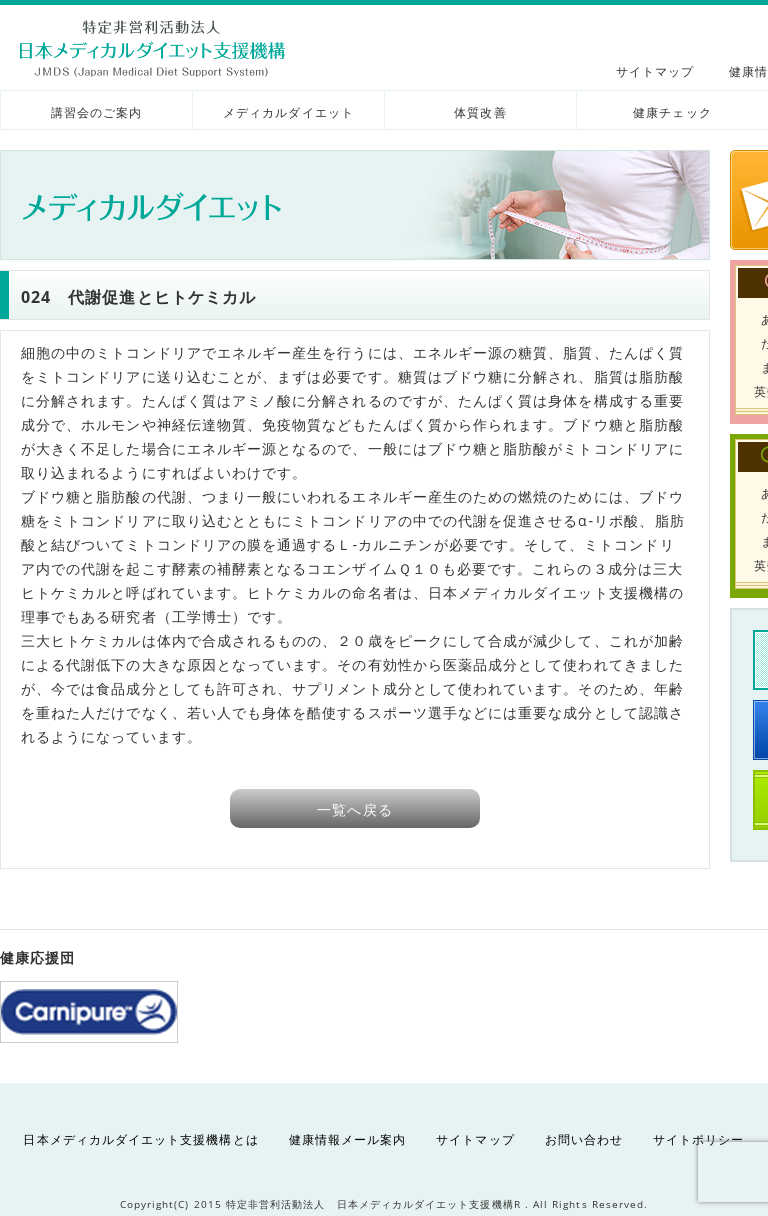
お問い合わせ (584, 1139)
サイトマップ (655, 71)
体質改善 (480, 112)
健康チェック (672, 112)
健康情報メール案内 (348, 1139)
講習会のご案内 (96, 112)
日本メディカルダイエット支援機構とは (140, 1139)
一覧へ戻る (354, 809)
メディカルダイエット (288, 112)
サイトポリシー (698, 1139)
